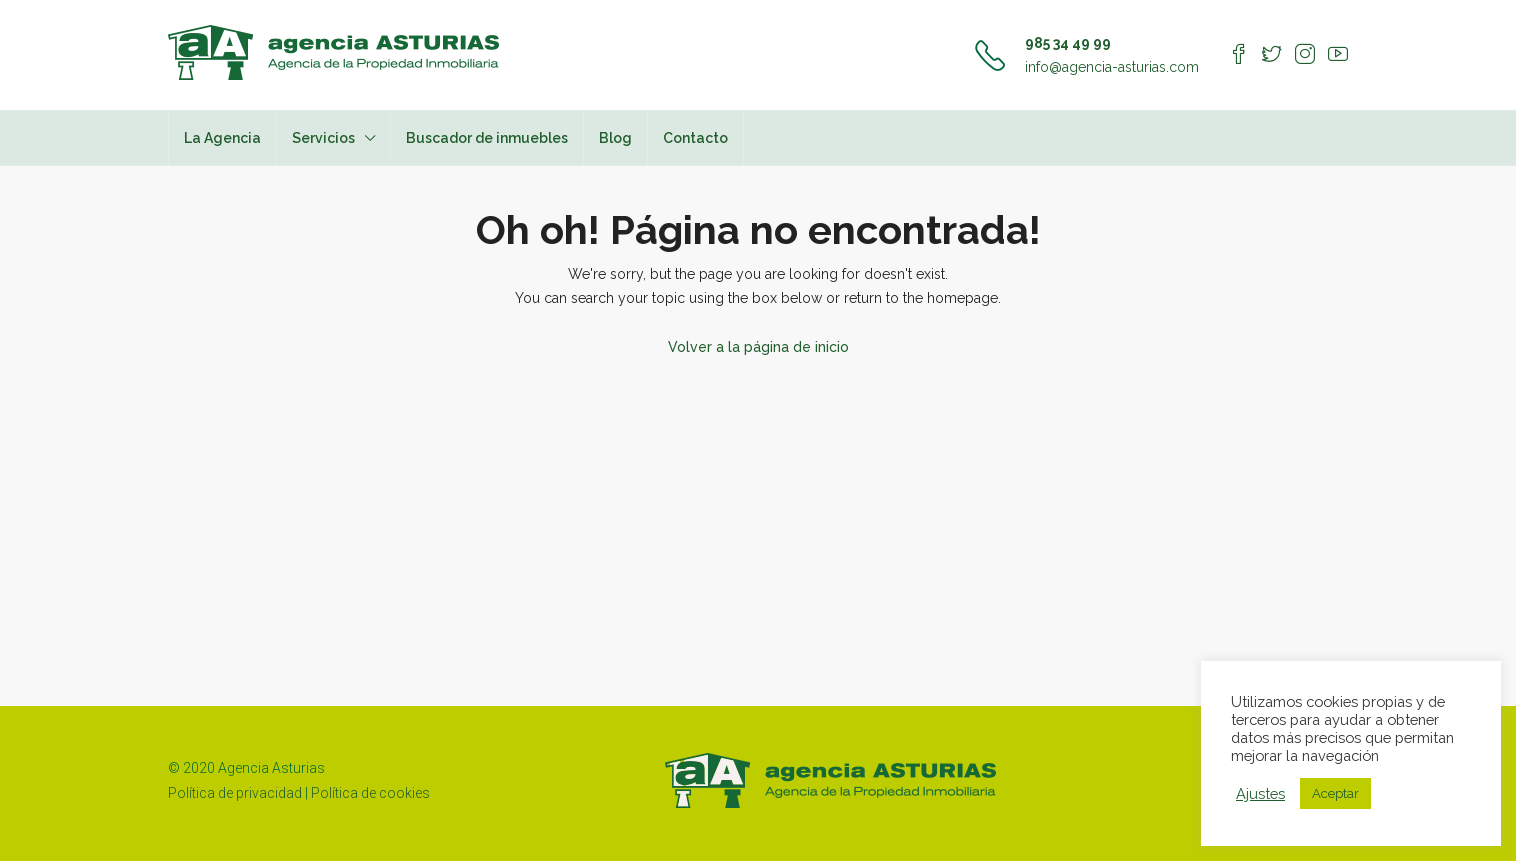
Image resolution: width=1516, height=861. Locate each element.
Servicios (323, 138)
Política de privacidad (235, 793)
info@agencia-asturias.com (1112, 67)
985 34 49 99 (1068, 43)
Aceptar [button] (1335, 793)
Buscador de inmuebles (487, 138)
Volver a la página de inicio (758, 347)
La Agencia (222, 138)
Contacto (695, 138)
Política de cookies (370, 793)
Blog (615, 138)
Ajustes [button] (1260, 793)
